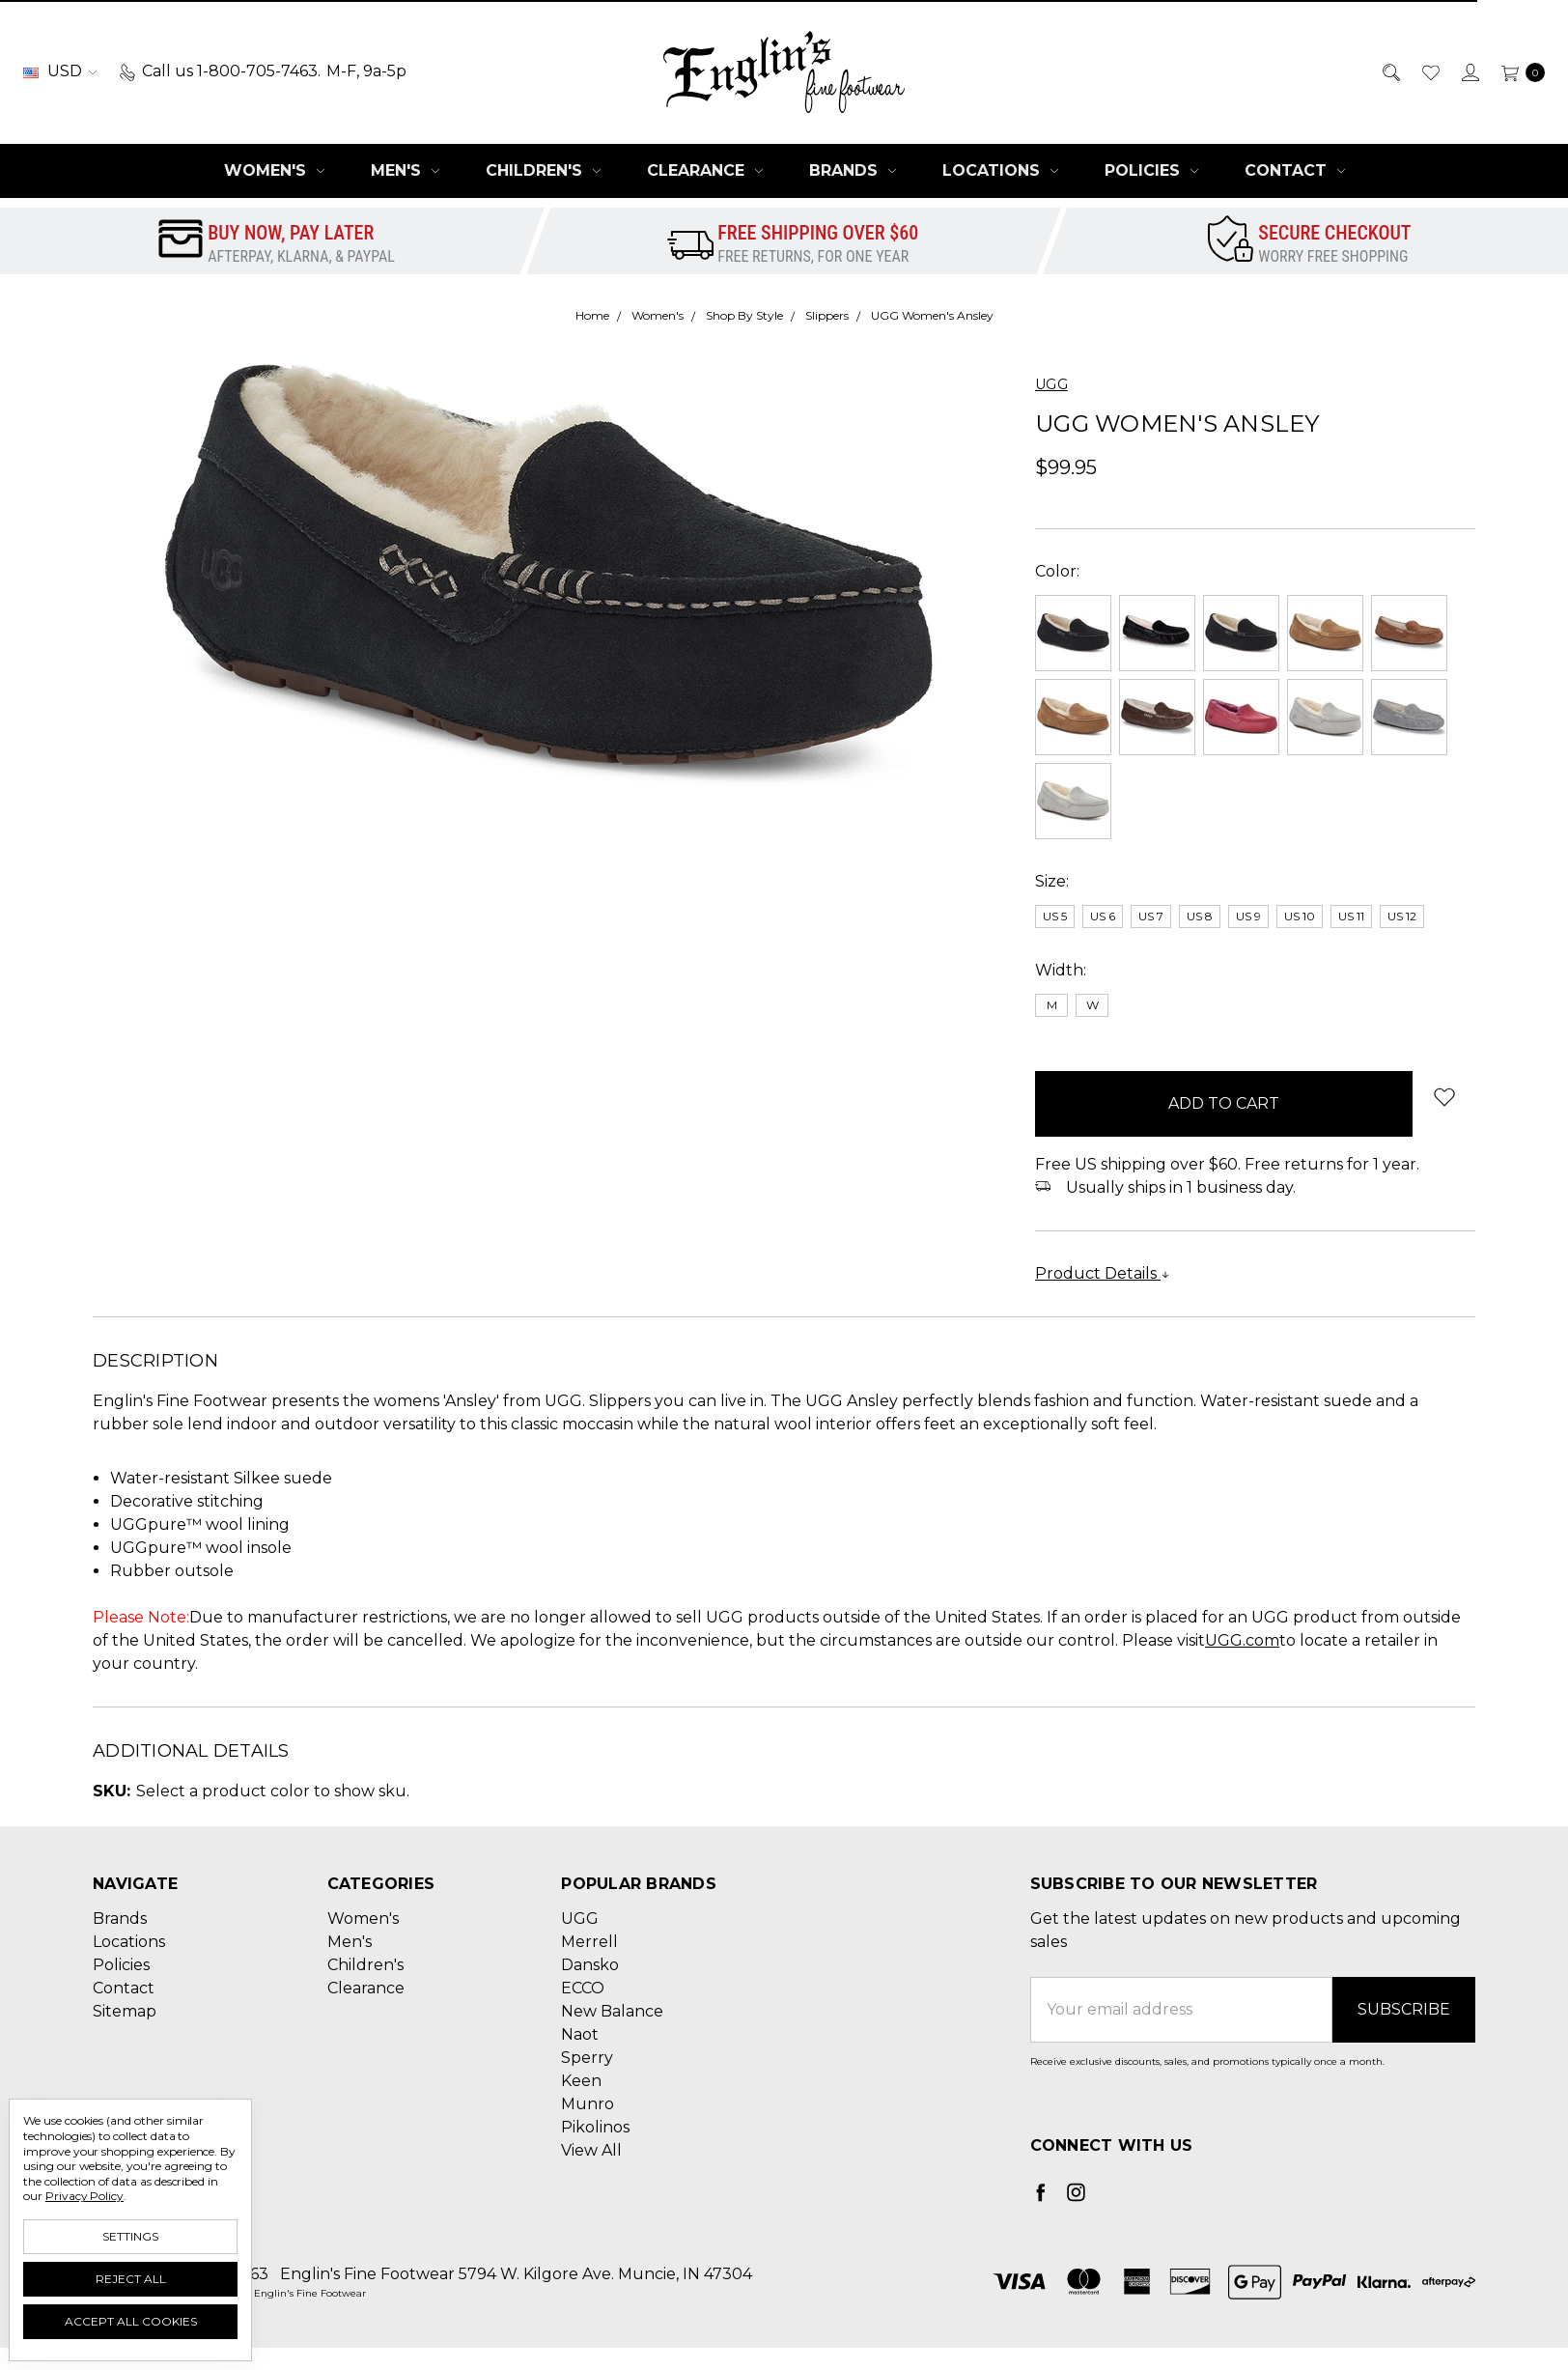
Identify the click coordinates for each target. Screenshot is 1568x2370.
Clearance (705, 170)
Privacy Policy (84, 2195)
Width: (1060, 970)
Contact (1295, 170)
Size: (1052, 881)
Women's (274, 170)
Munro (587, 2104)
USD (60, 71)
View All (591, 2150)
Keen (581, 2081)
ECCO (582, 1988)
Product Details (1102, 1273)
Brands (852, 170)
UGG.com (1242, 1640)
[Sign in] (1469, 71)
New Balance (612, 2011)
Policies (1151, 170)
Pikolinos (595, 2127)
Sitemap (124, 2011)
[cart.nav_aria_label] (1518, 71)
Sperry (587, 2057)
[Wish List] (1429, 71)
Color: (1057, 571)
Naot (580, 2034)
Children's (543, 170)
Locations (1000, 170)
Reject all (131, 2278)
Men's (405, 170)
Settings (130, 2236)
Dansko (590, 1965)
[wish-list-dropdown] (1444, 1096)
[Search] (1390, 71)
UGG (580, 1918)
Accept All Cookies (131, 2321)
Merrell (589, 1942)
